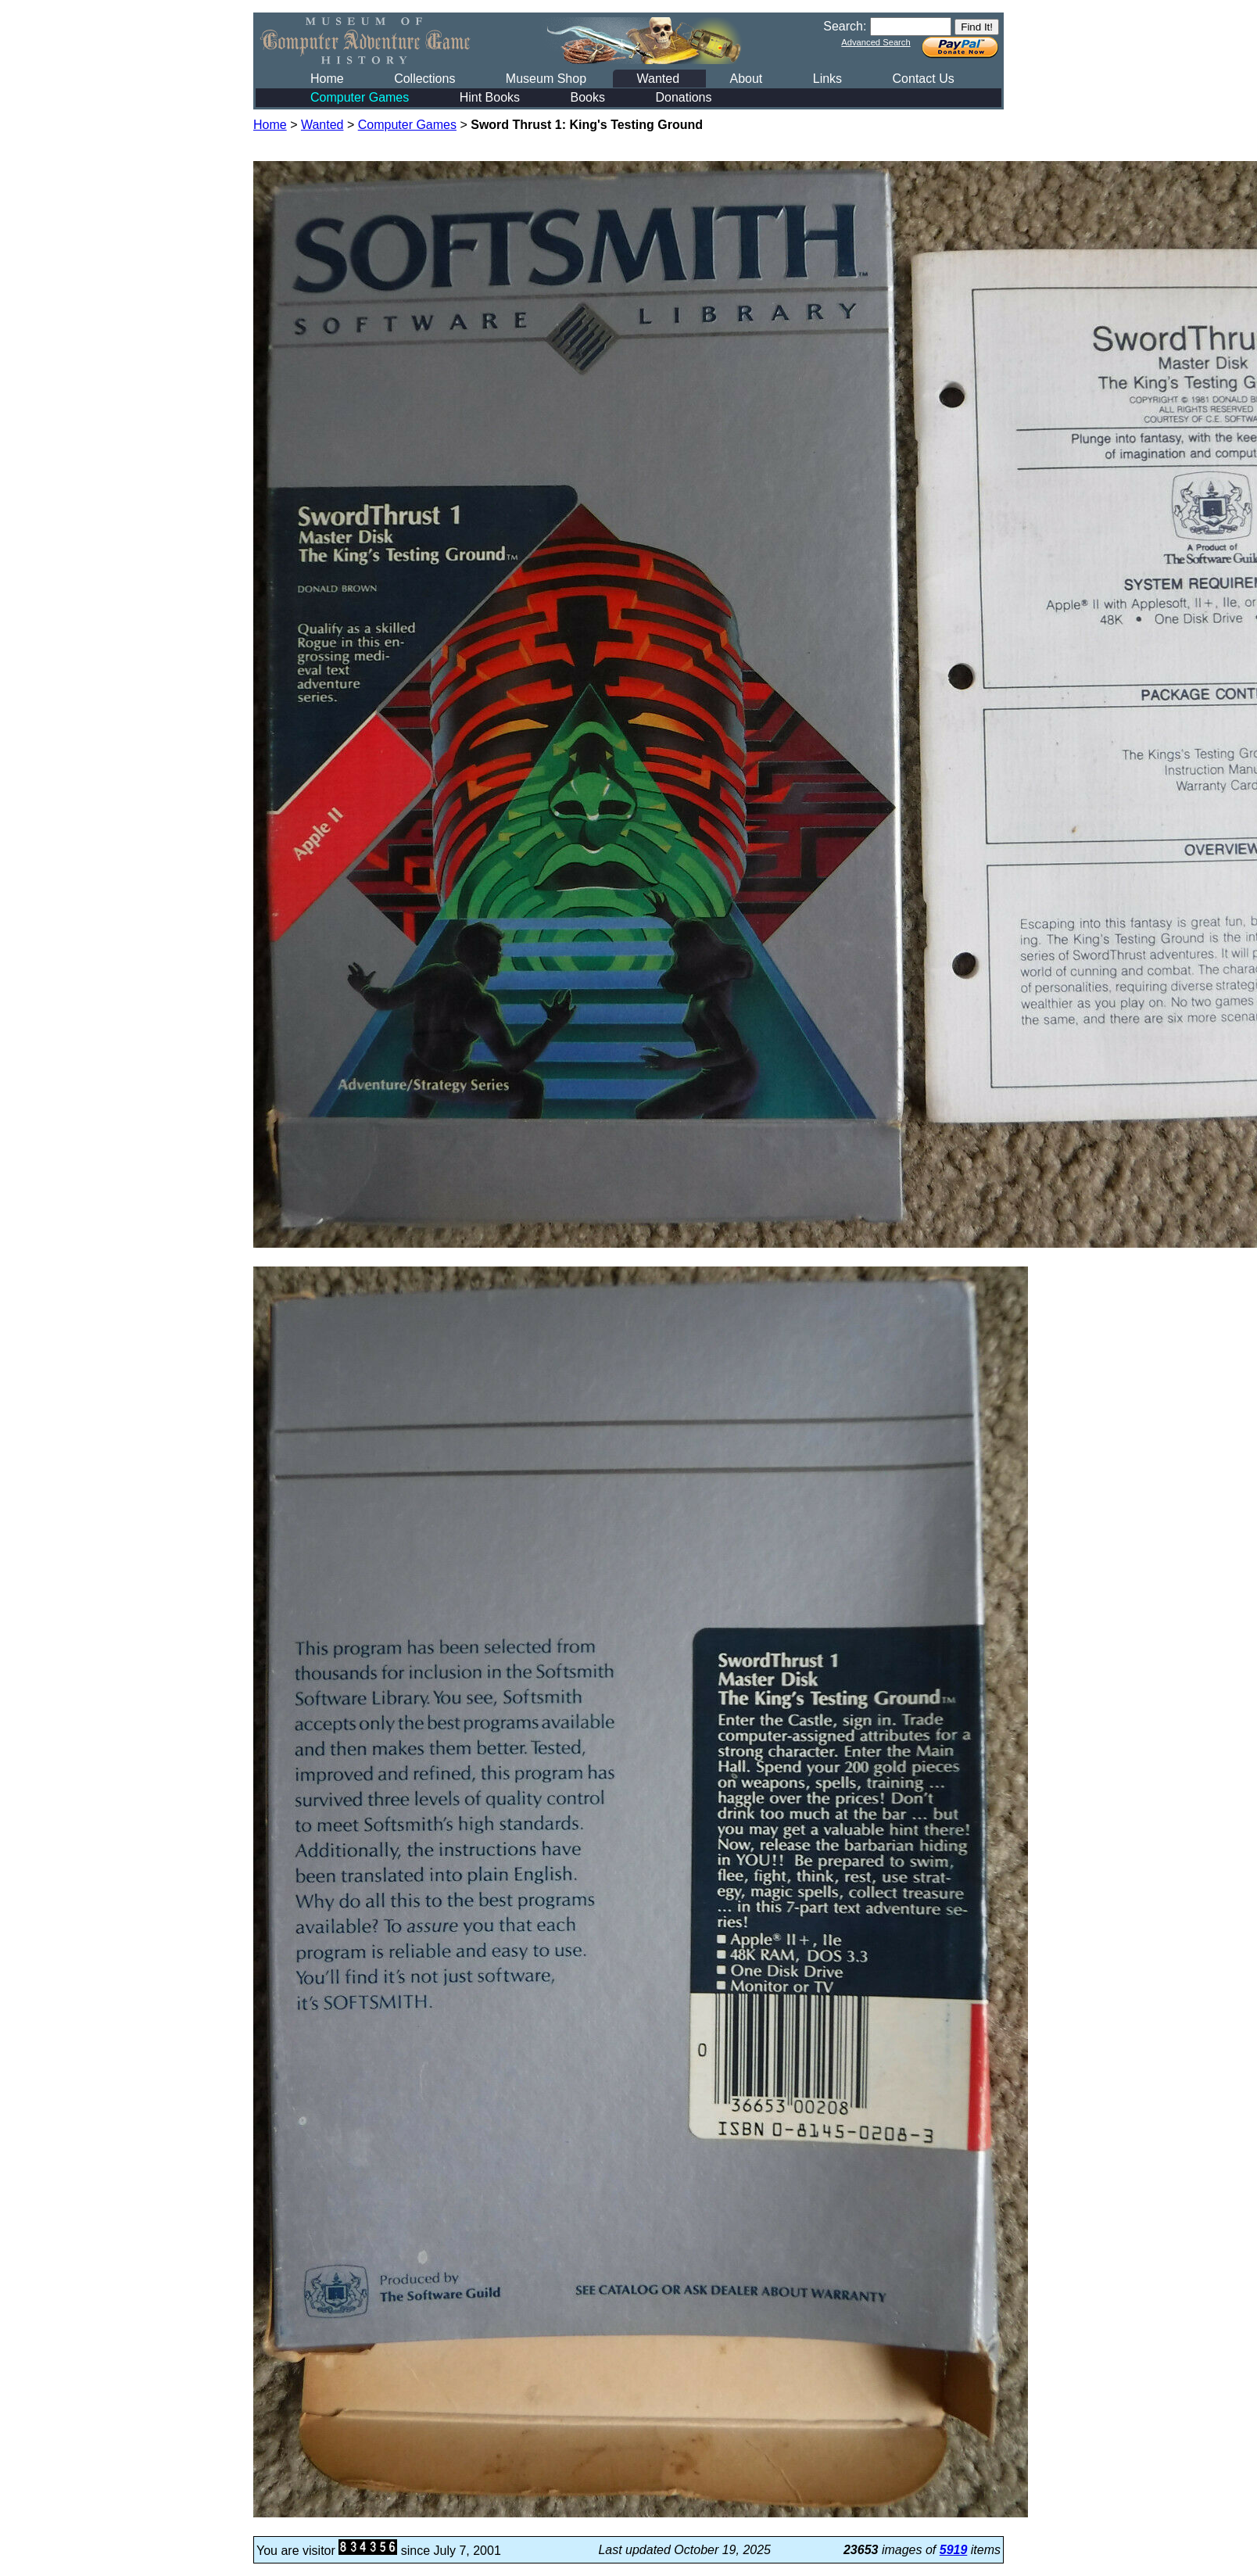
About (745, 78)
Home (327, 78)
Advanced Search (875, 42)
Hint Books (490, 97)
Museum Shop (546, 78)
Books (588, 97)
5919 (954, 2549)
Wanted (657, 78)
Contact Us (923, 78)
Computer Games (359, 97)
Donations (683, 97)
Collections (424, 78)
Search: (844, 26)
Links (827, 78)
